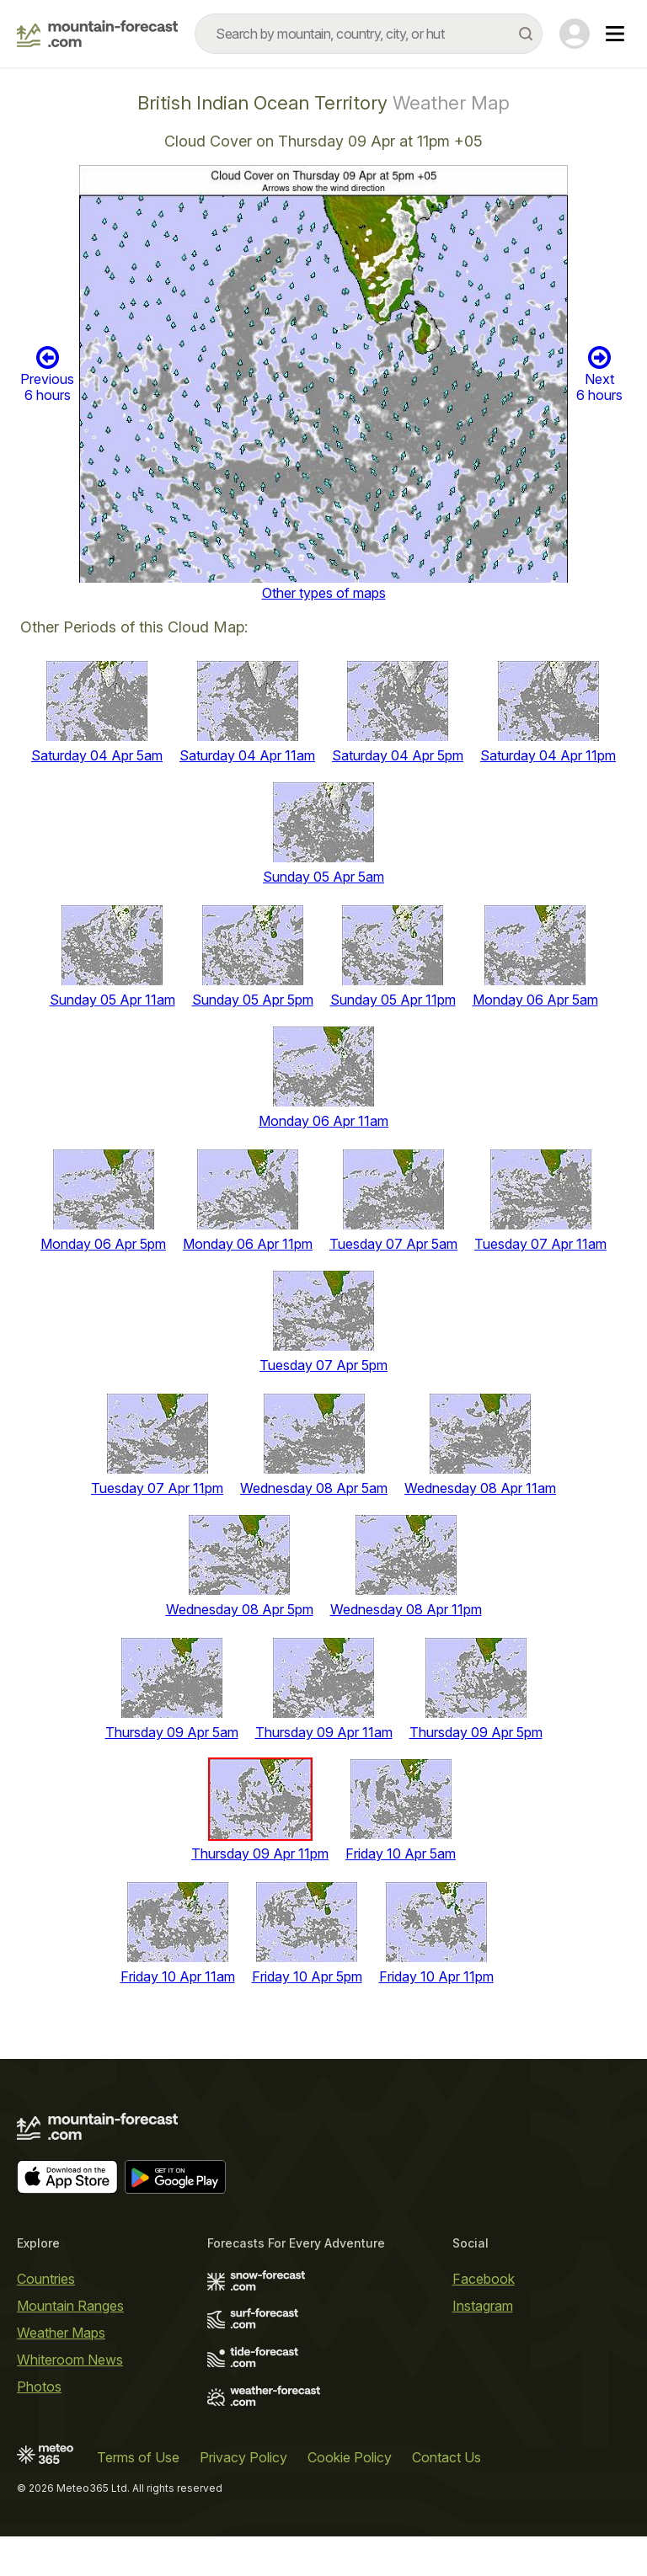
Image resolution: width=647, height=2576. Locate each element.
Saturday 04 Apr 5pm (397, 755)
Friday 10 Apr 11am (177, 1976)
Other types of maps (324, 592)
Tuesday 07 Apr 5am (393, 1243)
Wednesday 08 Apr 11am (480, 1488)
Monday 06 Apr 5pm (103, 1243)
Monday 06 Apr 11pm (248, 1243)
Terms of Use (138, 2457)
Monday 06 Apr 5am (535, 999)
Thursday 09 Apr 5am (171, 1732)
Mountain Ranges (70, 2305)
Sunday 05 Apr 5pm (252, 999)
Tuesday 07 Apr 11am (540, 1243)
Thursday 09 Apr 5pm (476, 1732)
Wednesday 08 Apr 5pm (239, 1609)
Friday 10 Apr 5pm (307, 1976)
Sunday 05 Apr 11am (112, 999)
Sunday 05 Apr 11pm (393, 999)
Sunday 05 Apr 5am (323, 876)
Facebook (483, 2278)
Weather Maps (61, 2332)
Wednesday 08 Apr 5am (314, 1488)
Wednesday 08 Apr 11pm (406, 1609)
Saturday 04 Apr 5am (97, 755)
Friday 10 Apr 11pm (436, 1976)
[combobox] (369, 33)
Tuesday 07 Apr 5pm (323, 1365)
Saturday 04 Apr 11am (247, 755)
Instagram (482, 2305)
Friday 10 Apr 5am (400, 1853)
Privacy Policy (243, 2457)
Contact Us (446, 2457)
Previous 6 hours (47, 373)
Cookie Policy (349, 2457)
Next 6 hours (599, 373)
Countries (46, 2278)
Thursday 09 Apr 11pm (260, 1853)
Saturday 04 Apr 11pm (548, 755)
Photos (39, 2386)
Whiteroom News (70, 2359)
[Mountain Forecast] (97, 33)
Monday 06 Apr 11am (323, 1120)
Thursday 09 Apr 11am (324, 1732)
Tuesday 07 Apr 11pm (157, 1488)
